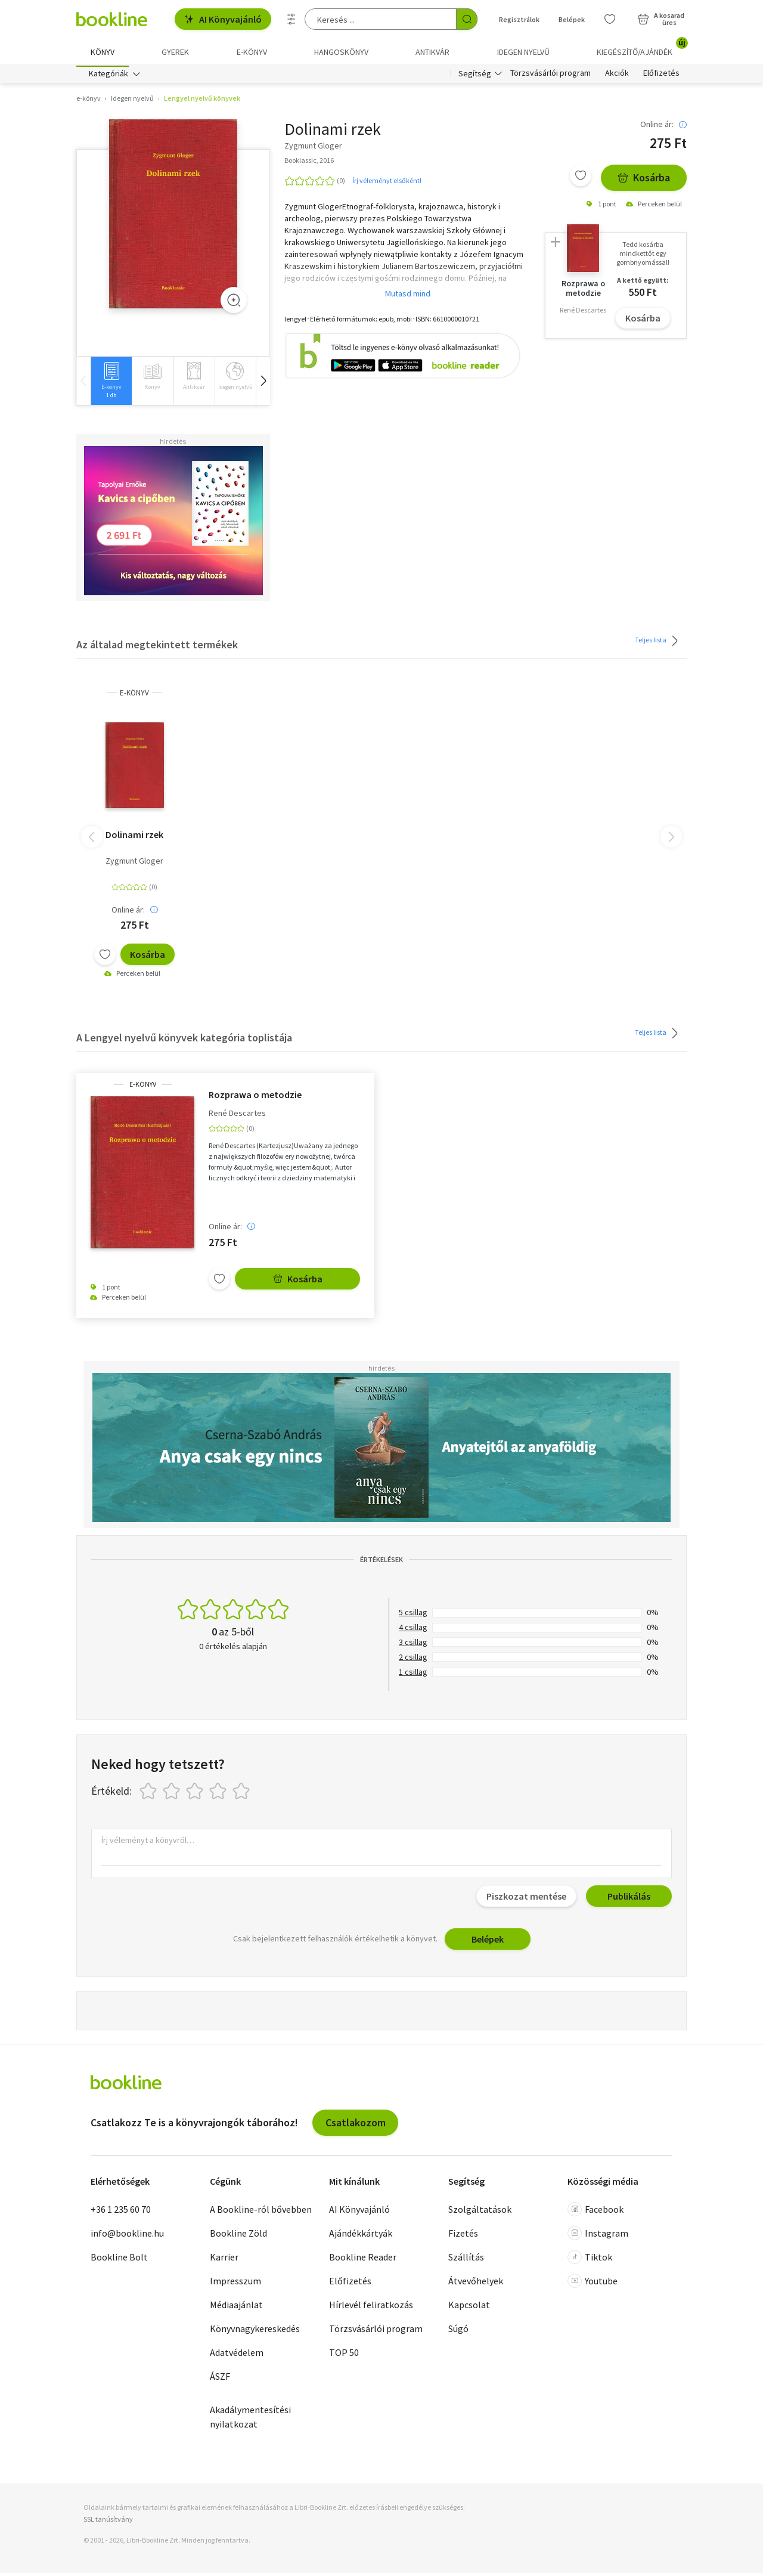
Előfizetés (661, 76)
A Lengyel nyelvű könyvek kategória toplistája (184, 1040)
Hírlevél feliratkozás (371, 2308)
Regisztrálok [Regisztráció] (519, 19)
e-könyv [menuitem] (252, 52)
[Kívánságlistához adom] (580, 178)
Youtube (592, 2284)
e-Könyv (134, 696)
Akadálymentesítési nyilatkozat (250, 2420)
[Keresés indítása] (466, 19)
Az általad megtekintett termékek (157, 647)
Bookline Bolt (119, 2260)
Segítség (474, 76)
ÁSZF (220, 2380)
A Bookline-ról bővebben (261, 2213)
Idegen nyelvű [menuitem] (523, 52)
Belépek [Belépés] (572, 19)
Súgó (458, 2332)
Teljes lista (658, 643)
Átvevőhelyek (475, 2284)
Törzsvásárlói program (550, 76)
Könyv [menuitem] (102, 52)
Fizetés (463, 2237)
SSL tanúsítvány (108, 2522)
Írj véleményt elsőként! (386, 183)
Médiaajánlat (236, 2308)
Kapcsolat (469, 2308)
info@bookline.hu (127, 2237)
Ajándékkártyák (360, 2237)
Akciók (617, 76)
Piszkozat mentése (526, 1899)
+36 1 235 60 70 (121, 2213)
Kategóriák (108, 76)
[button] (263, 384)
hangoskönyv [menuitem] (341, 52)
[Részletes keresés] (291, 19)
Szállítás (466, 2260)
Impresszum (235, 2284)
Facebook (595, 2213)
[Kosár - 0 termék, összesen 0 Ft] (661, 19)
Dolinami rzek (134, 837)
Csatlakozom (355, 2125)
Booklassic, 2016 (309, 163)
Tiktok (589, 2260)
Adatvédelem (236, 2356)
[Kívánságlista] (610, 19)
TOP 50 (344, 2356)
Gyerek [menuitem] (175, 52)
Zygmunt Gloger (134, 863)
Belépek (488, 1942)
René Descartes (237, 1116)
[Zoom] (234, 303)
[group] (111, 384)
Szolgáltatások (479, 2213)
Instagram (597, 2236)
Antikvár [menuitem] (432, 52)
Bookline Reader (362, 2260)
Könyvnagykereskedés (255, 2332)
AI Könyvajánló (223, 19)
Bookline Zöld (238, 2237)
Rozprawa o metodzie (255, 1097)
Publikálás (628, 1899)
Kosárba (644, 180)
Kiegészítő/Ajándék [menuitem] (642, 47)
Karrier (224, 2260)
